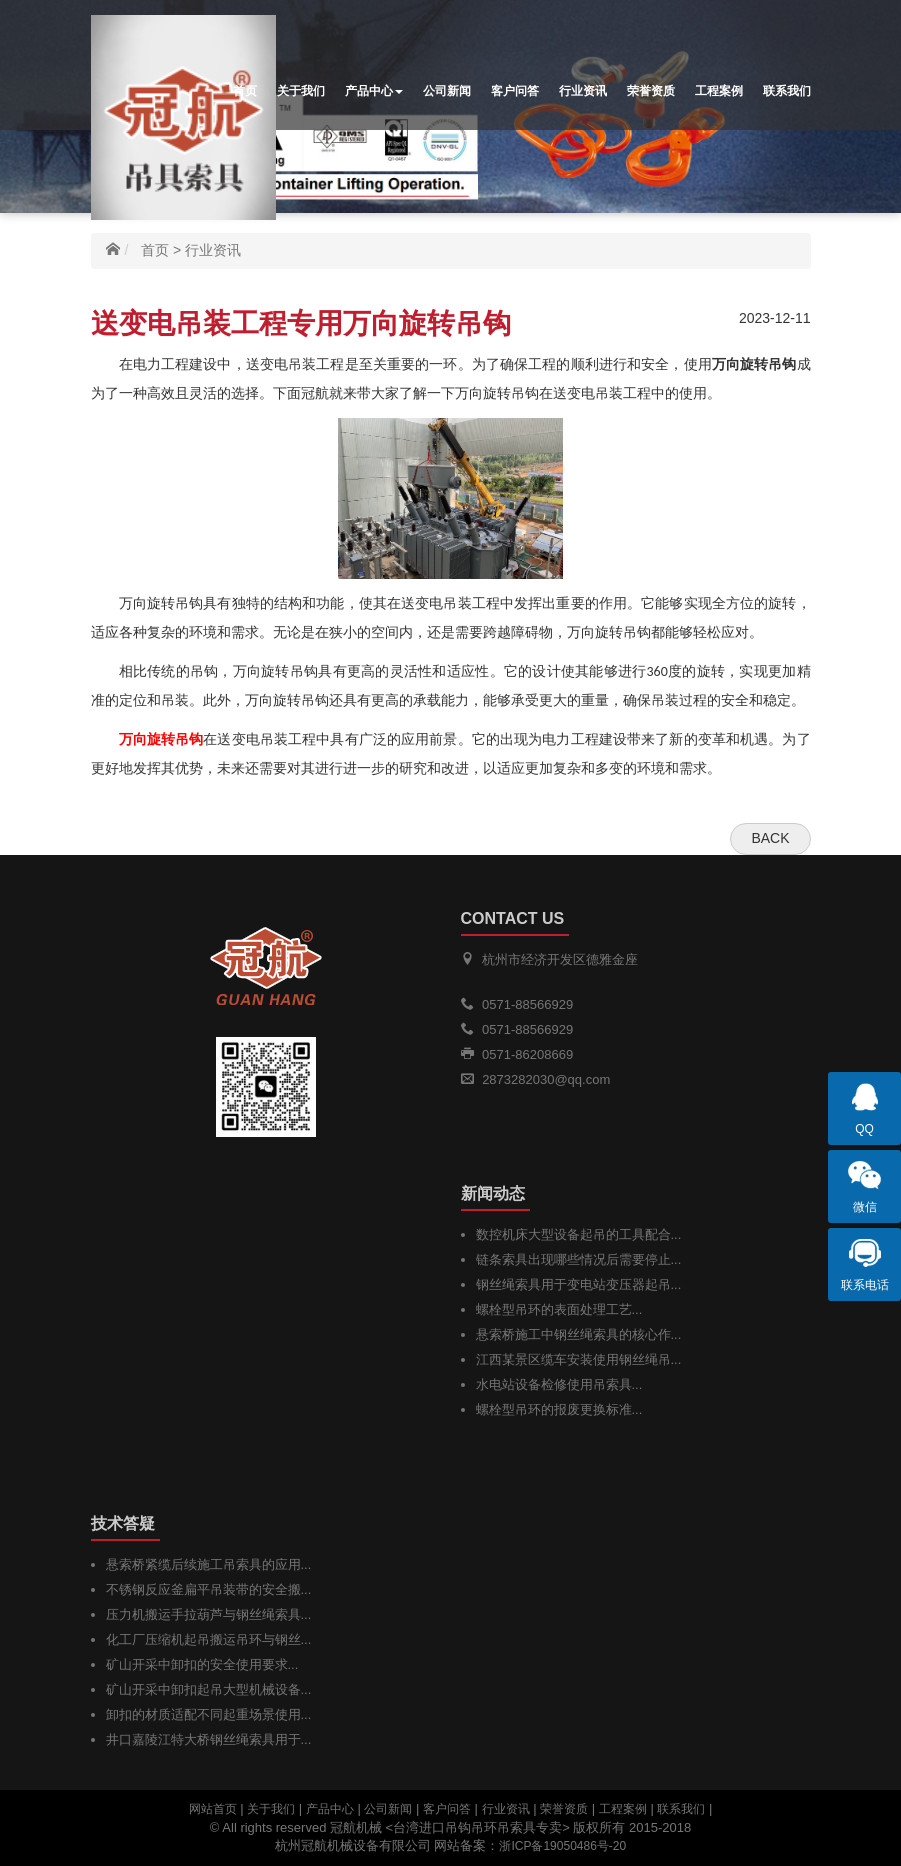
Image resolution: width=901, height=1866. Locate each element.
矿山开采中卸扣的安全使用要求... (202, 1664)
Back (770, 838)
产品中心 (374, 91)
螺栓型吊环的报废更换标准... (559, 1409)
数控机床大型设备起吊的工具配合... (579, 1234)
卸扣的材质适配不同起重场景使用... (209, 1714)
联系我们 (787, 91)
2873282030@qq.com (546, 1079)
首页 (245, 91)
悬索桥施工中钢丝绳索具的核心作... (579, 1334)
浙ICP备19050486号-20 (562, 1846)
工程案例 (719, 91)
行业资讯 (583, 91)
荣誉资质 (651, 91)
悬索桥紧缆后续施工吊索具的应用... (209, 1564)
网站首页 (213, 1809)
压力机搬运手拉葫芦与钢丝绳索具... (209, 1614)
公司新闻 (447, 91)
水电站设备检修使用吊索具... (559, 1384)
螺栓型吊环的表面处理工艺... (559, 1309)
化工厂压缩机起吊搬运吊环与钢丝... (209, 1639)
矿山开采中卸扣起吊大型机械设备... (209, 1689)
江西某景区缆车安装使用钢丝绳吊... (579, 1359)
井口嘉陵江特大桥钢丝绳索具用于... (209, 1739)
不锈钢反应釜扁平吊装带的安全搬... (209, 1589)
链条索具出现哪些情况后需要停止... (579, 1259)
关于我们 (301, 91)
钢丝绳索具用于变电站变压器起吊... (579, 1284)
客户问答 (515, 91)
